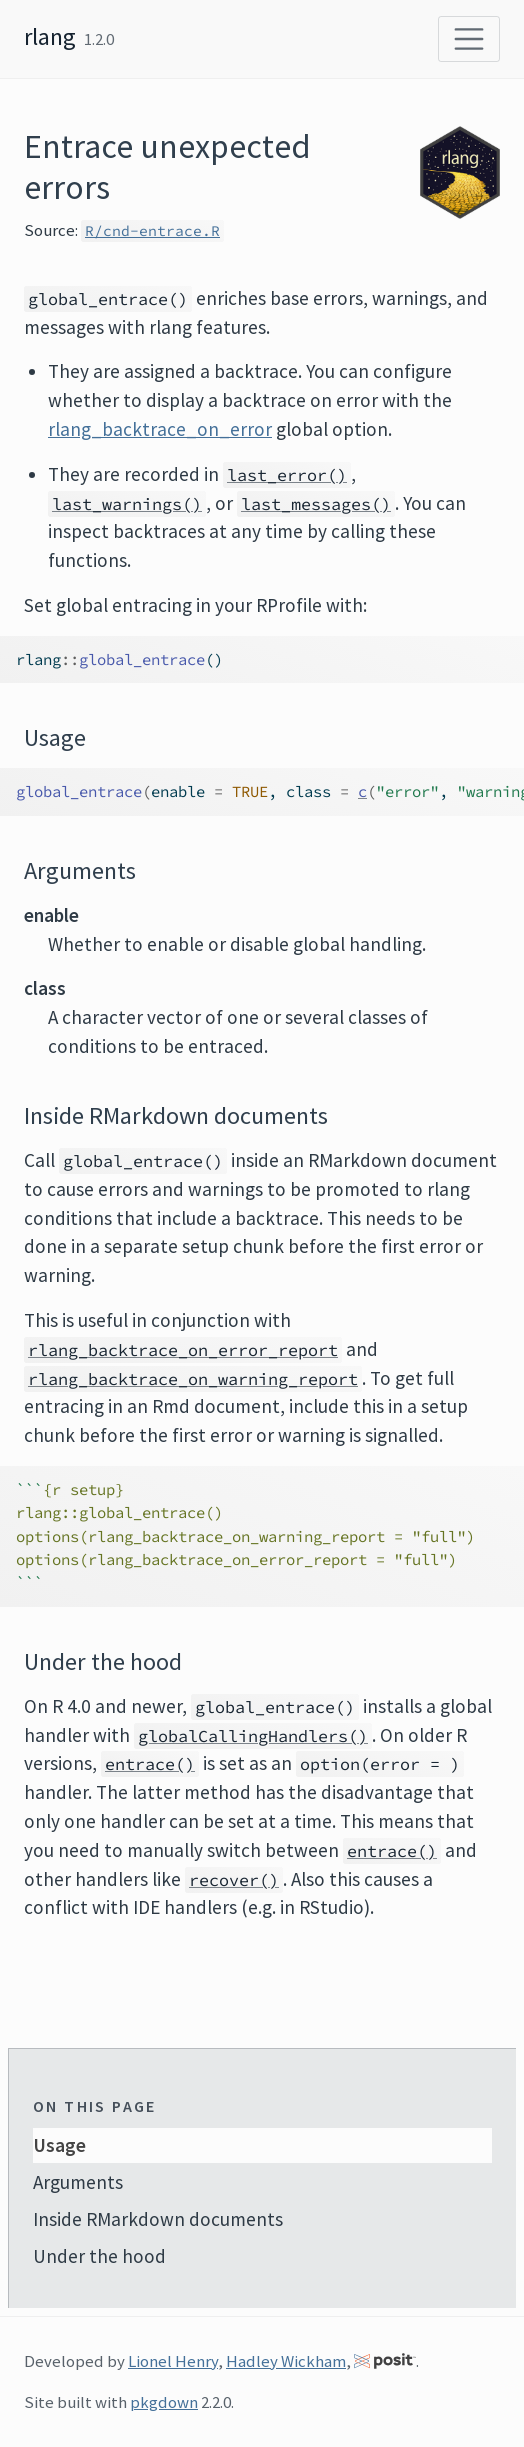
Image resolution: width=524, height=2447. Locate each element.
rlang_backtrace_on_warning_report (193, 1379)
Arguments (78, 2182)
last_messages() (316, 504)
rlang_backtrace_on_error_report (183, 1350)
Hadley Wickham (286, 2361)
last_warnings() (127, 504)
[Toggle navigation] (469, 39)
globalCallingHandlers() (253, 1736)
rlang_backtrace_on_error (160, 429)
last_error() (287, 475)
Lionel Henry (173, 2361)
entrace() (150, 1764)
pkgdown (164, 2402)
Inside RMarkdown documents (158, 2219)
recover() (234, 1880)
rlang (50, 36)
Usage (59, 2145)
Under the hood (99, 2256)
